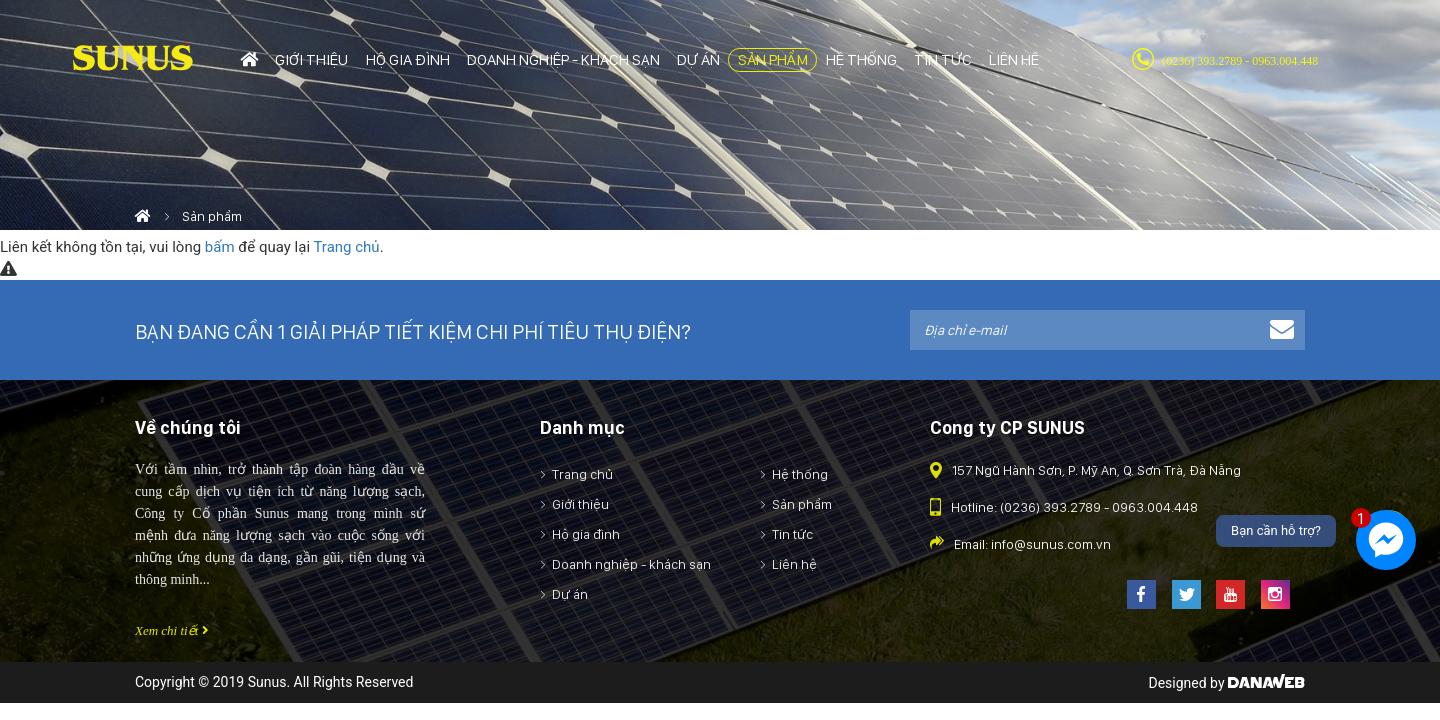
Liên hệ (794, 564)
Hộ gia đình (586, 534)
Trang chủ (346, 247)
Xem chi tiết (172, 630)
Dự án (570, 594)
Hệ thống (800, 474)
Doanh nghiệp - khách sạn (631, 564)
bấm (220, 247)
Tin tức (792, 534)
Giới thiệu (580, 504)
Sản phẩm (802, 504)
